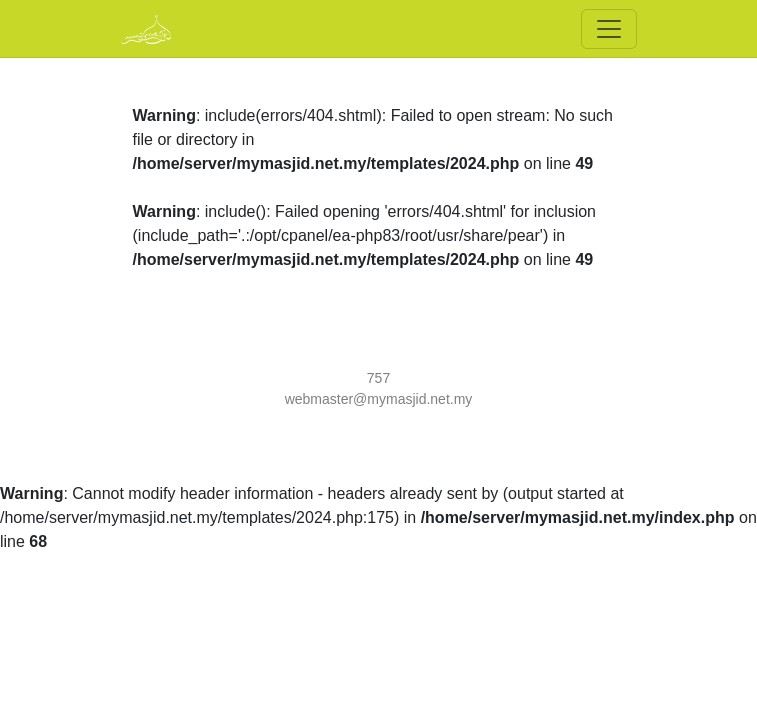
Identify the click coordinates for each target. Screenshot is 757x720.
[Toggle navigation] (609, 29)
